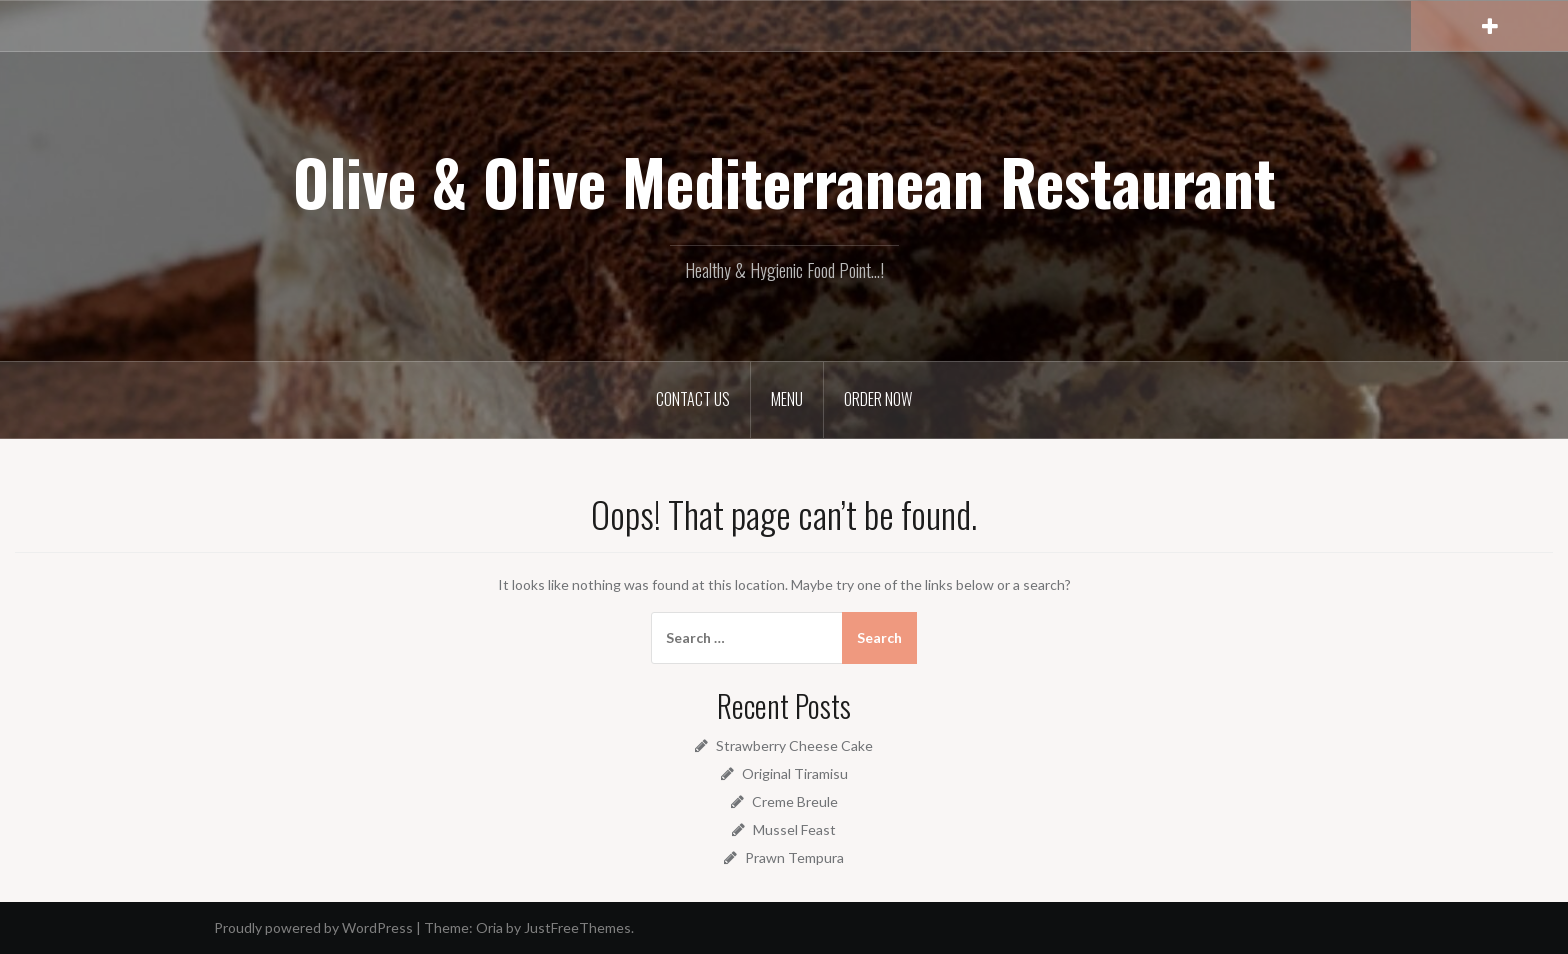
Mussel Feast (794, 829)
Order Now (878, 399)
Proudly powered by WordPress (313, 927)
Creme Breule (795, 801)
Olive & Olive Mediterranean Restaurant (784, 181)
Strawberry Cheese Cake (794, 745)
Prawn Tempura (794, 857)
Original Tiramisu (795, 773)
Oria (489, 927)
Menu (787, 399)
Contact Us (693, 399)
